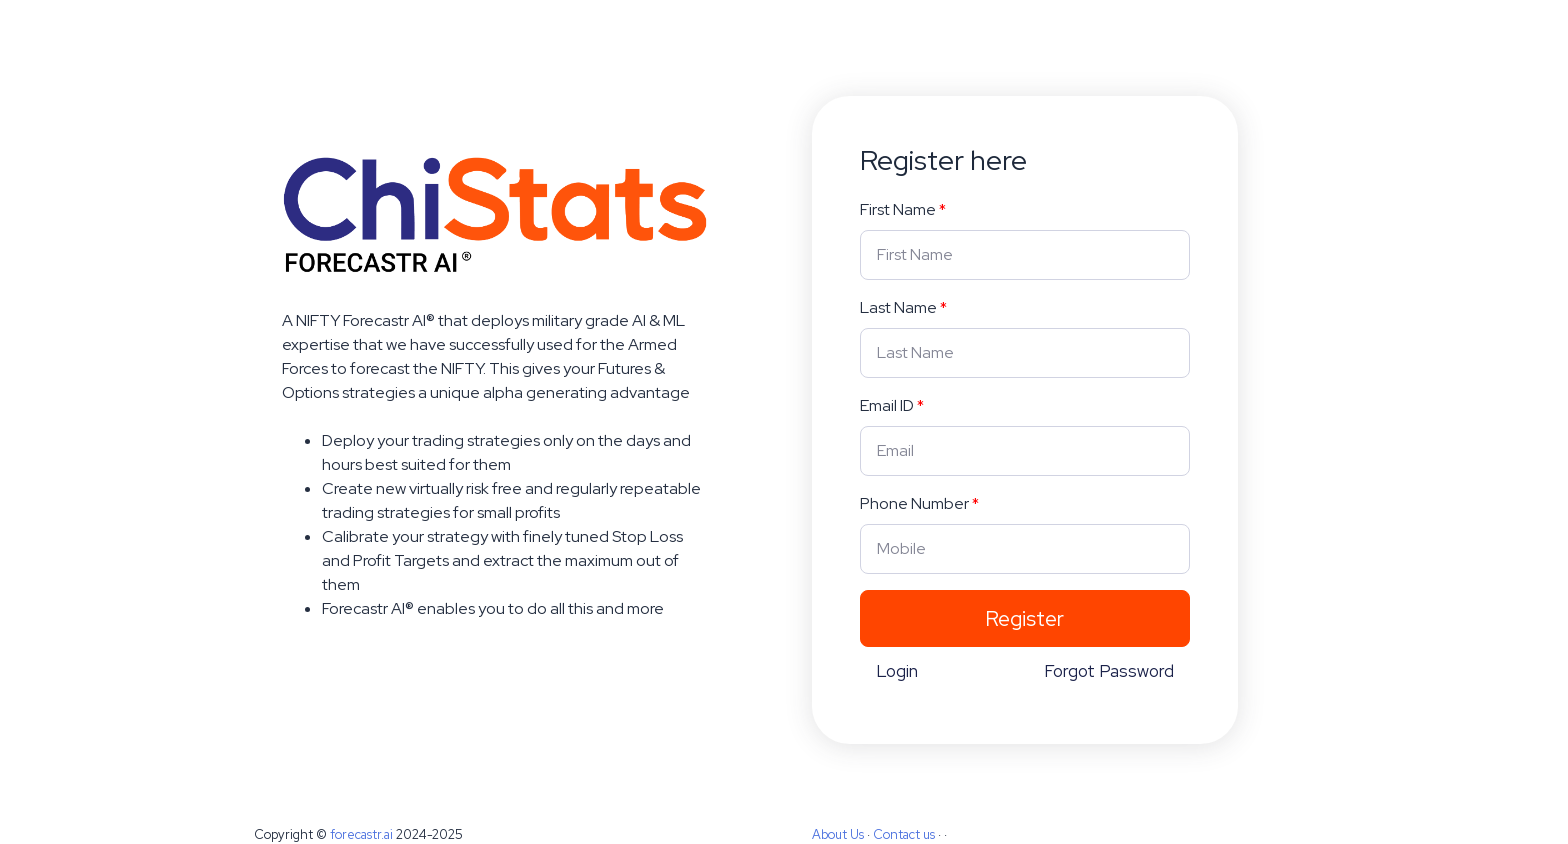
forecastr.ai (361, 834)
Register (1024, 618)
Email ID (887, 405)
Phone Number (914, 503)
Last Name (898, 307)
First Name (898, 209)
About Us (838, 834)
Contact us (904, 834)
